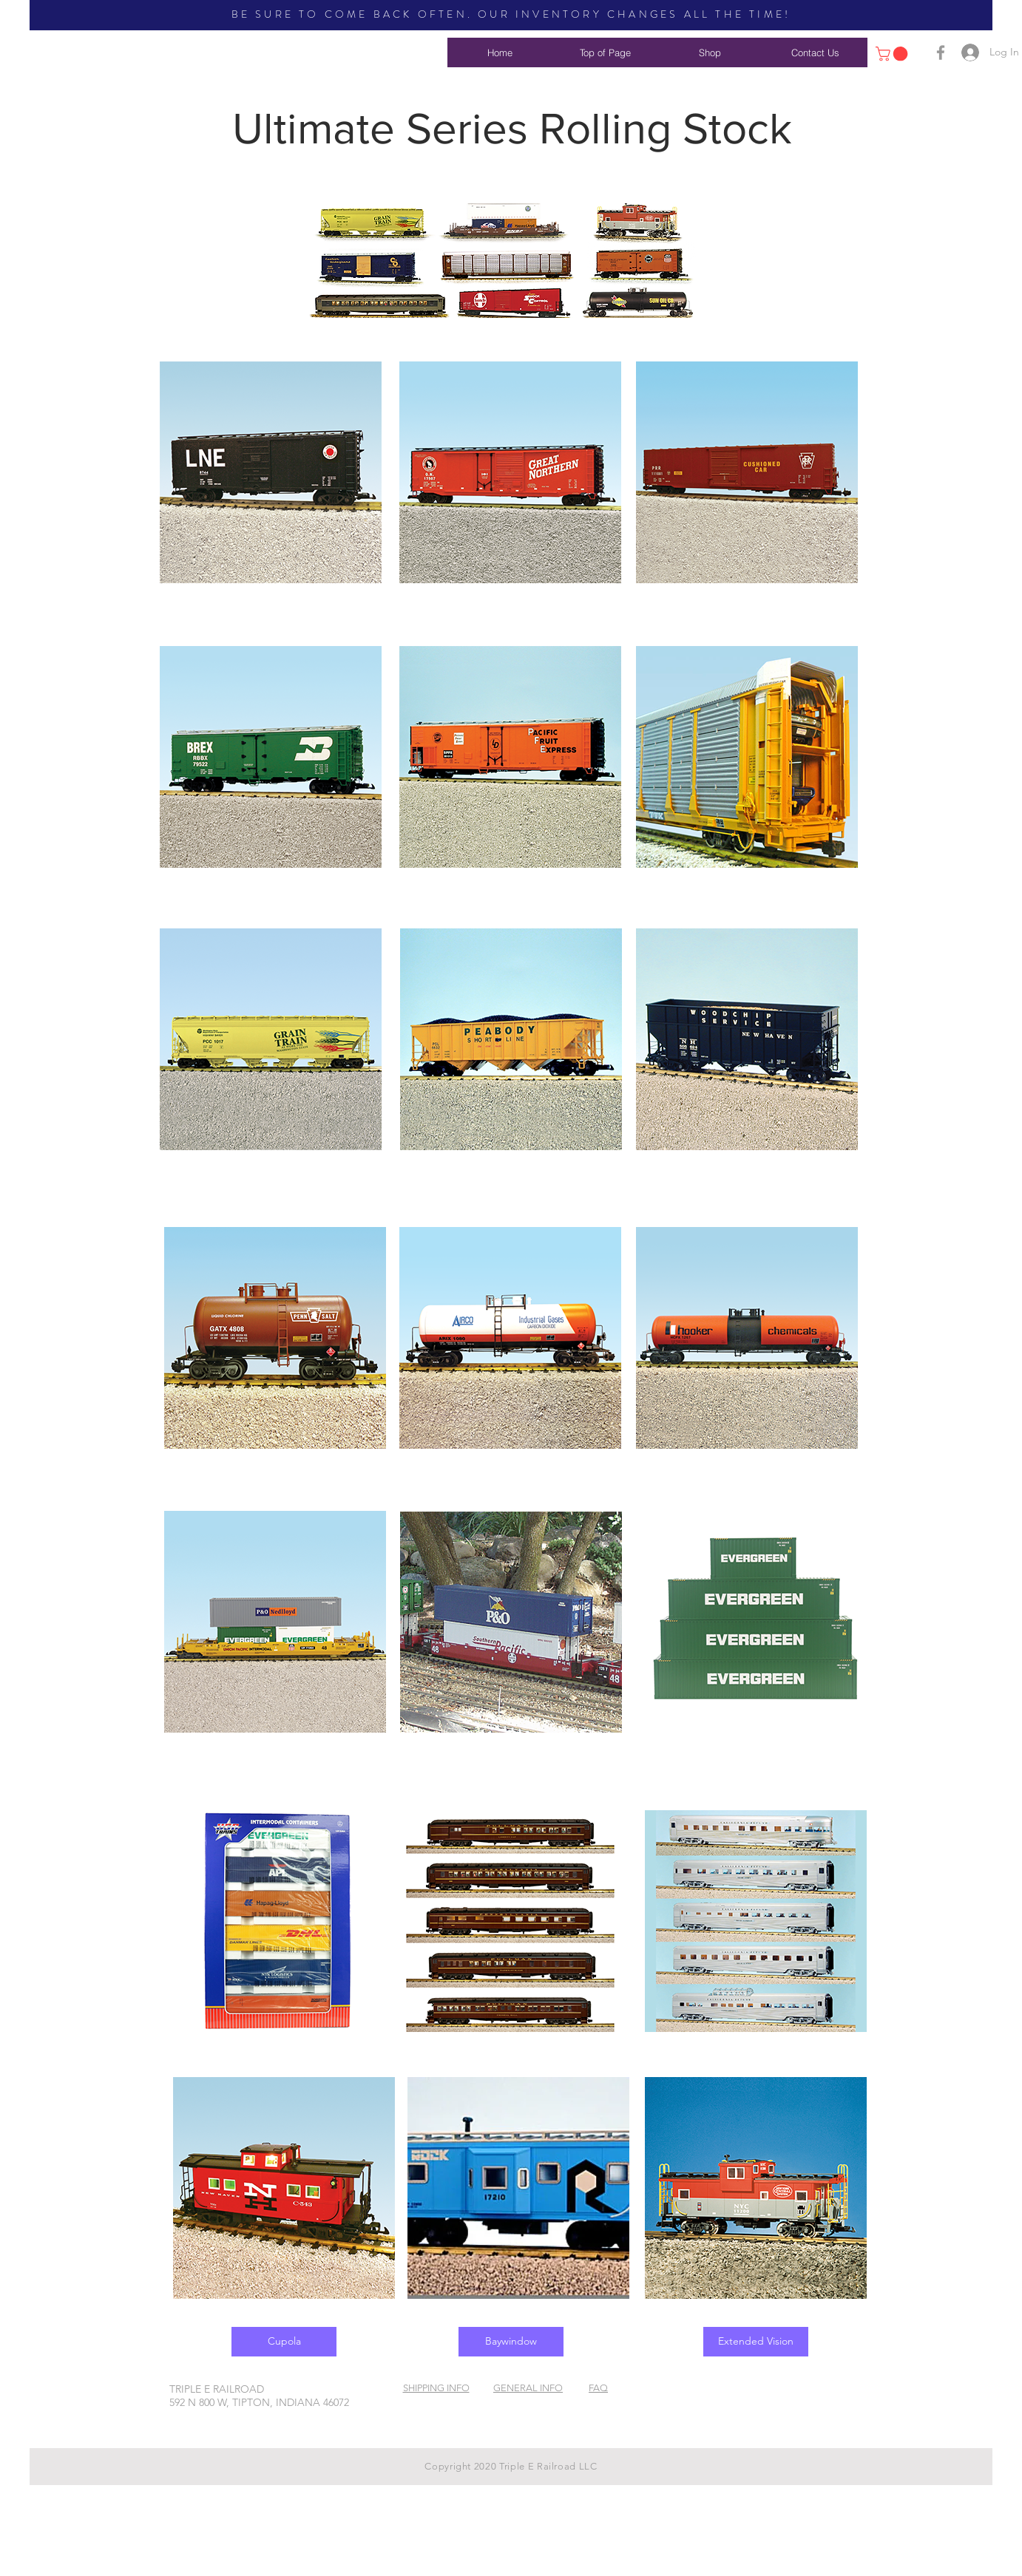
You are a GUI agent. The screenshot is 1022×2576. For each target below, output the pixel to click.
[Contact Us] (814, 52)
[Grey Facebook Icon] (940, 52)
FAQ (598, 2387)
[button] (893, 54)
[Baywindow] (511, 2341)
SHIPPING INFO (436, 2387)
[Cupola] (283, 2341)
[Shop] (709, 52)
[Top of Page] (604, 52)
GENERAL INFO (528, 2387)
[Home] (499, 52)
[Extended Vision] (755, 2341)
